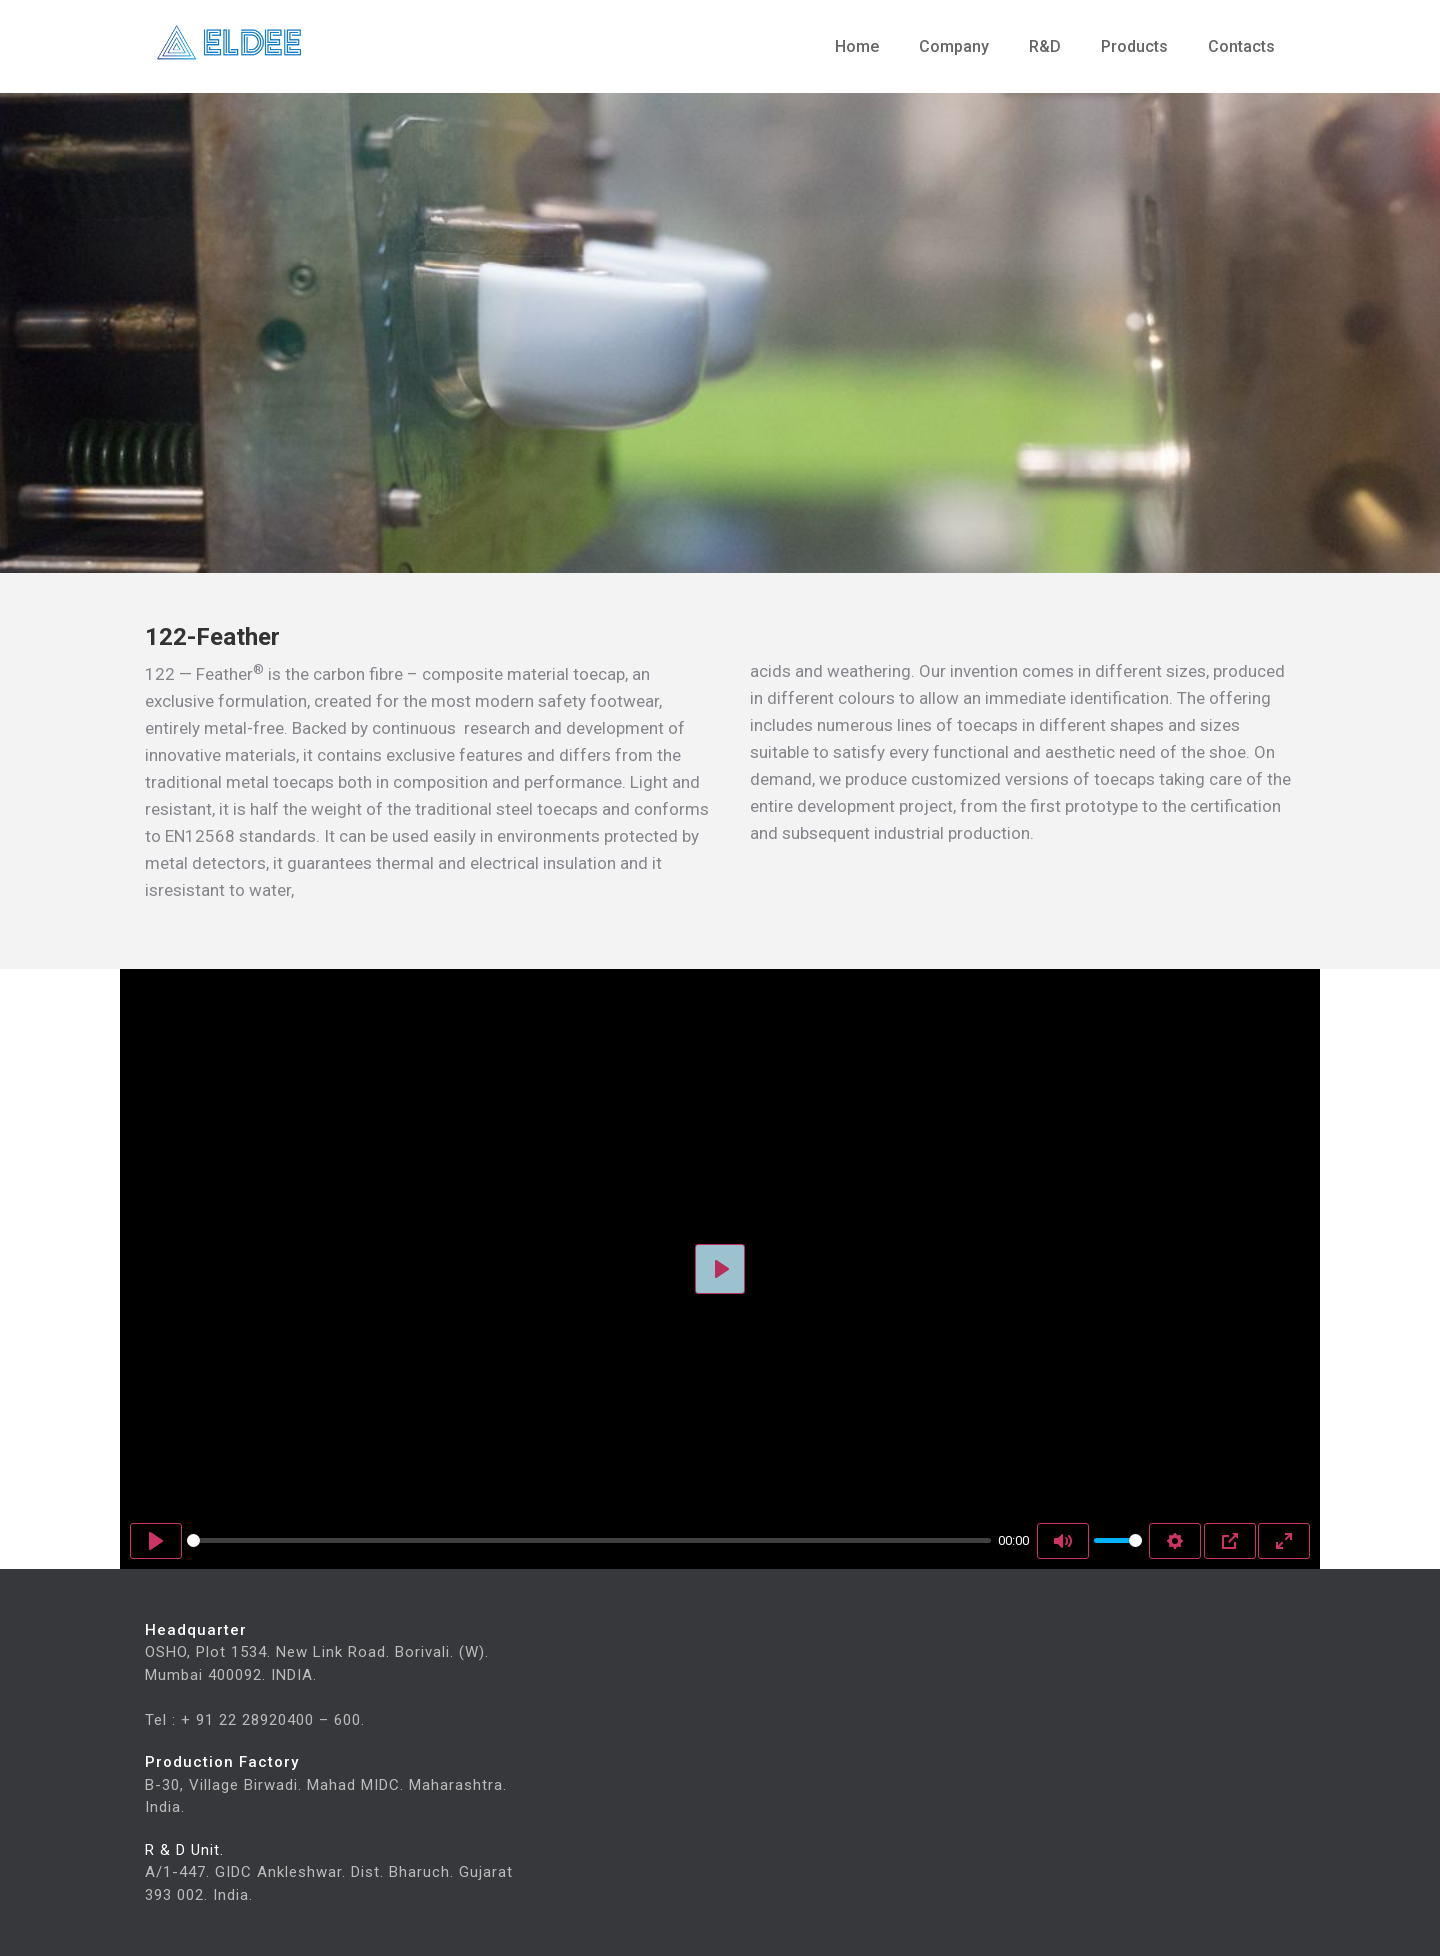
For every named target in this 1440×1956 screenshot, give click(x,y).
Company (954, 46)
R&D (1045, 46)
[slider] (589, 1540)
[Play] (156, 1541)
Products (1134, 46)
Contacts (1241, 46)
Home (857, 46)
